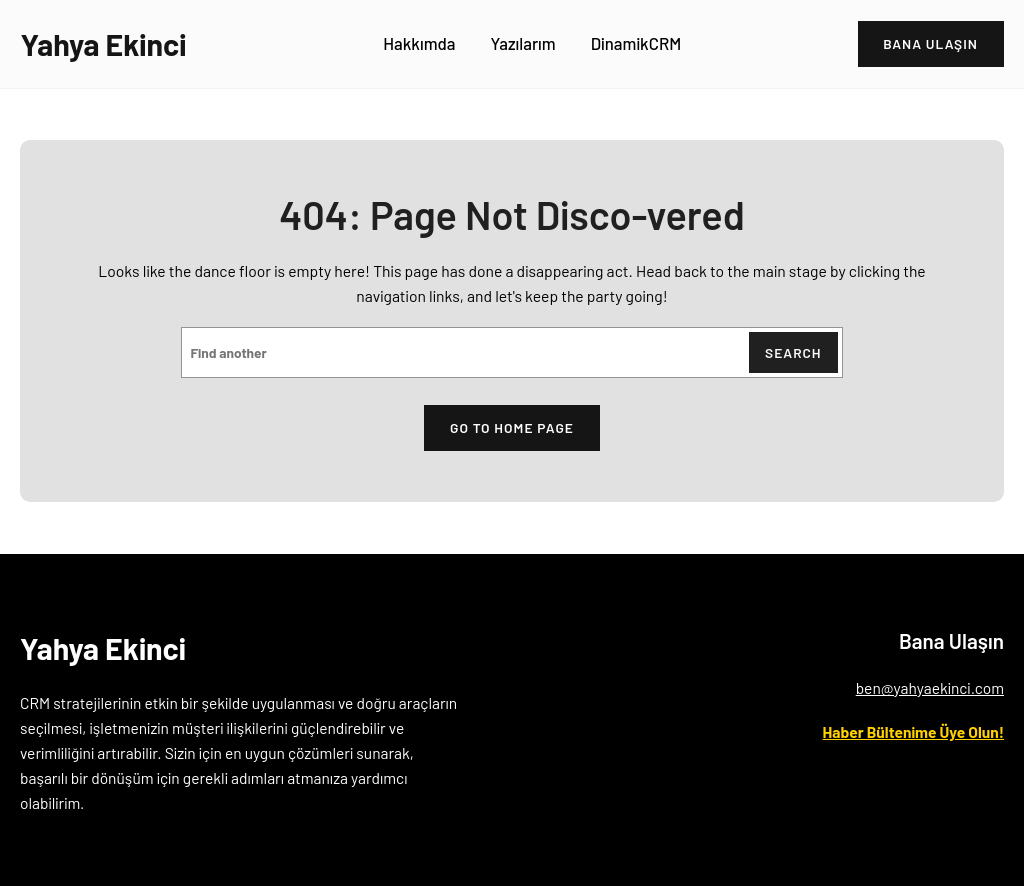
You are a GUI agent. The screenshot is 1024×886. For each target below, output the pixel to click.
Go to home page (512, 427)
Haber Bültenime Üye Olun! (913, 731)
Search (793, 352)
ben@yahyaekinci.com (930, 687)
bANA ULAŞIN (930, 43)
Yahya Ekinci (103, 44)
